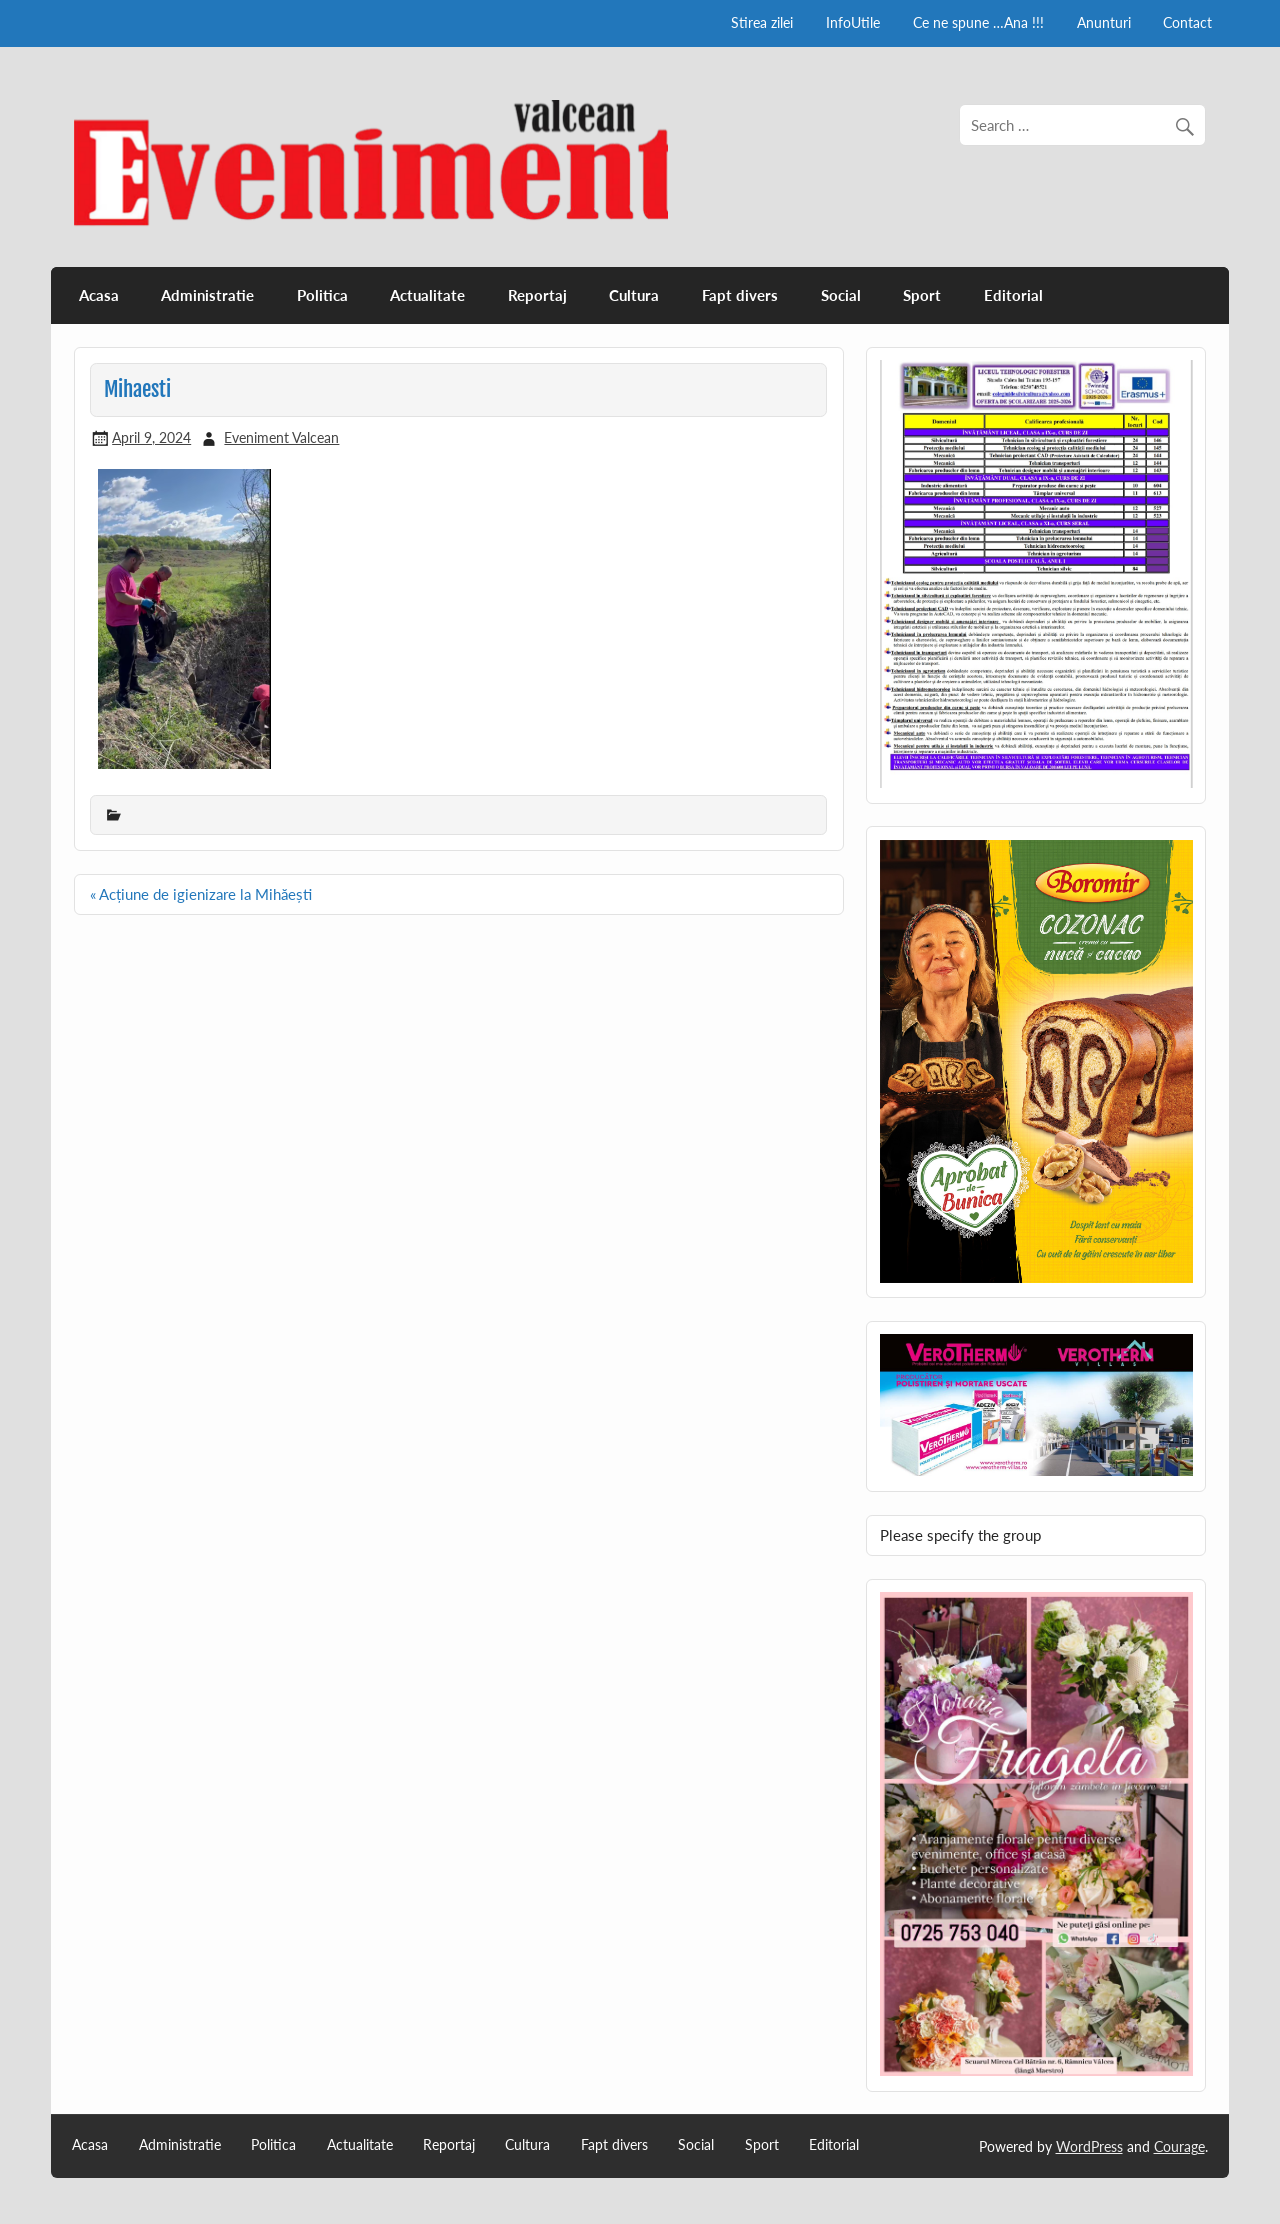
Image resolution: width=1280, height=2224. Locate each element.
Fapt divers (740, 295)
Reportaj (537, 295)
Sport (922, 295)
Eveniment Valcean (281, 437)
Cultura (634, 295)
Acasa (99, 295)
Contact (1187, 22)
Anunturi (1104, 22)
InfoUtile (853, 22)
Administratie (207, 295)
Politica (322, 295)
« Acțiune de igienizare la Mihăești (201, 894)
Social (841, 295)
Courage (1179, 2146)
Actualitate (427, 295)
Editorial (1013, 295)
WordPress (1089, 2146)
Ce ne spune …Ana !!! (978, 22)
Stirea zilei (762, 22)
